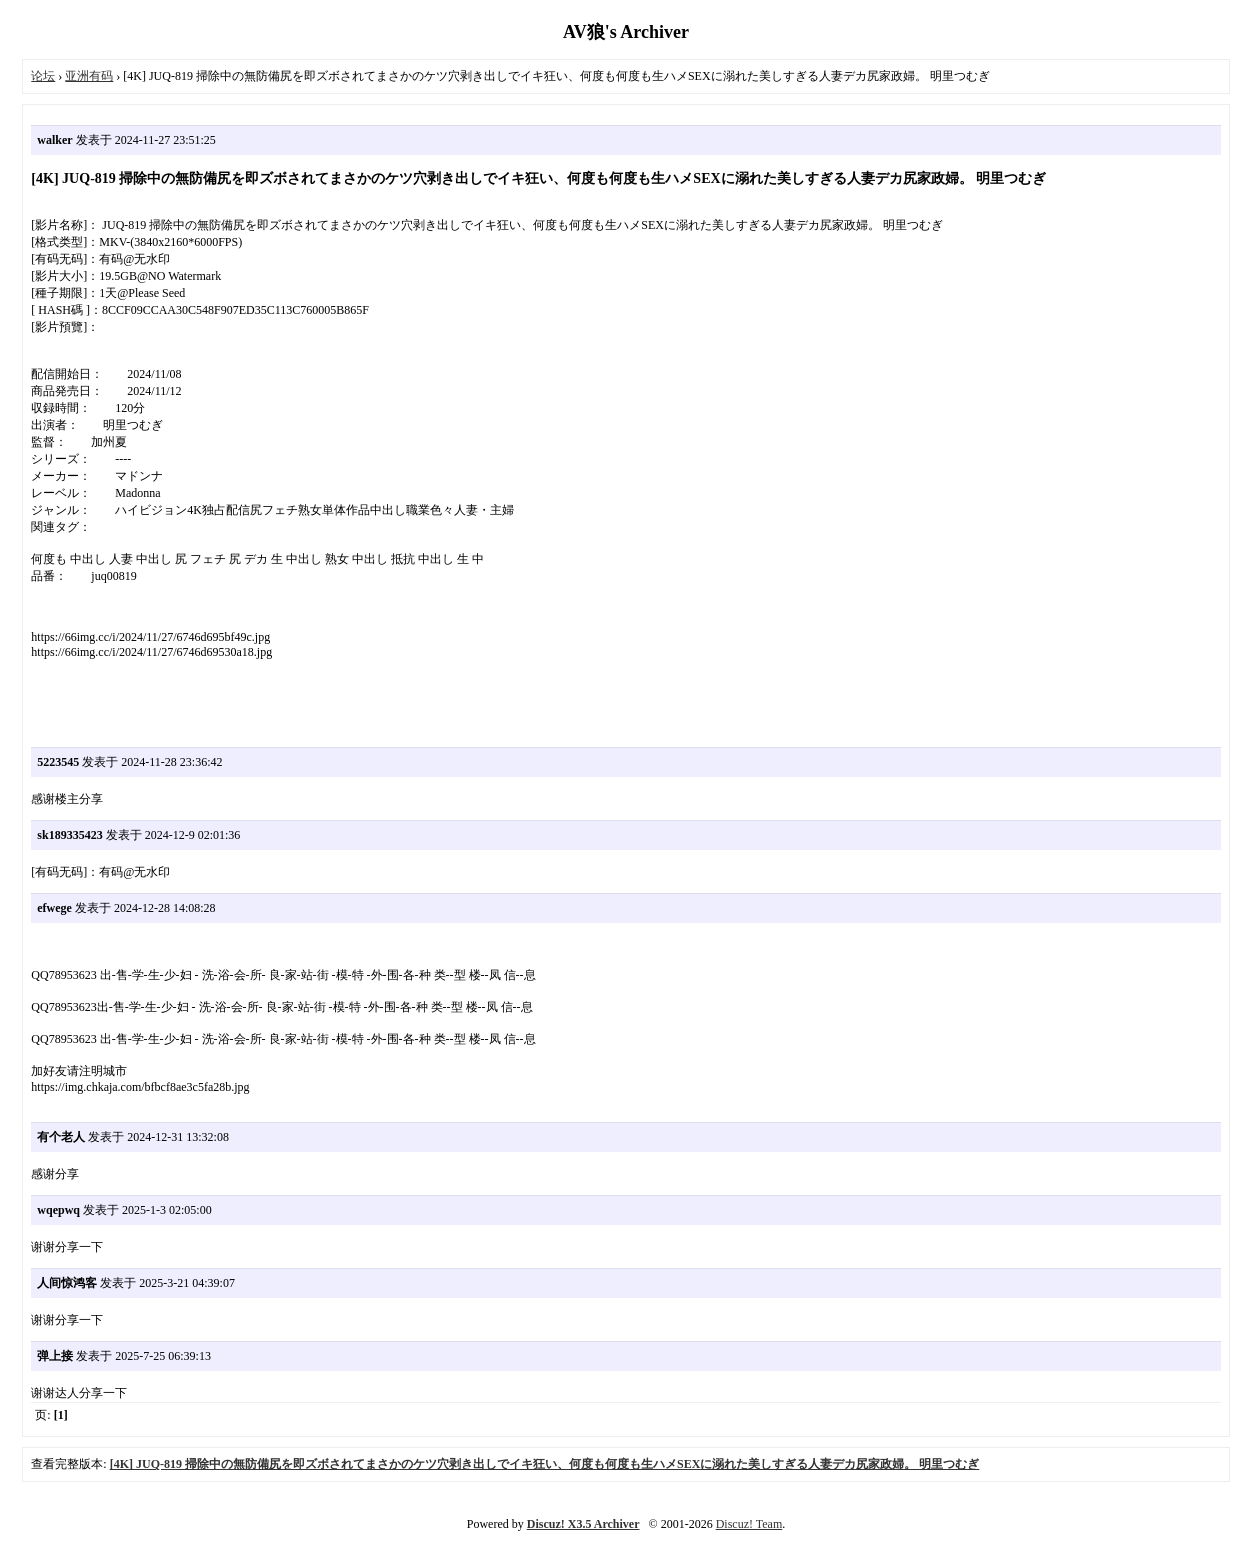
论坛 (43, 76)
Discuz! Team (749, 1524)
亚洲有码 (89, 76)
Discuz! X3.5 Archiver (583, 1524)
